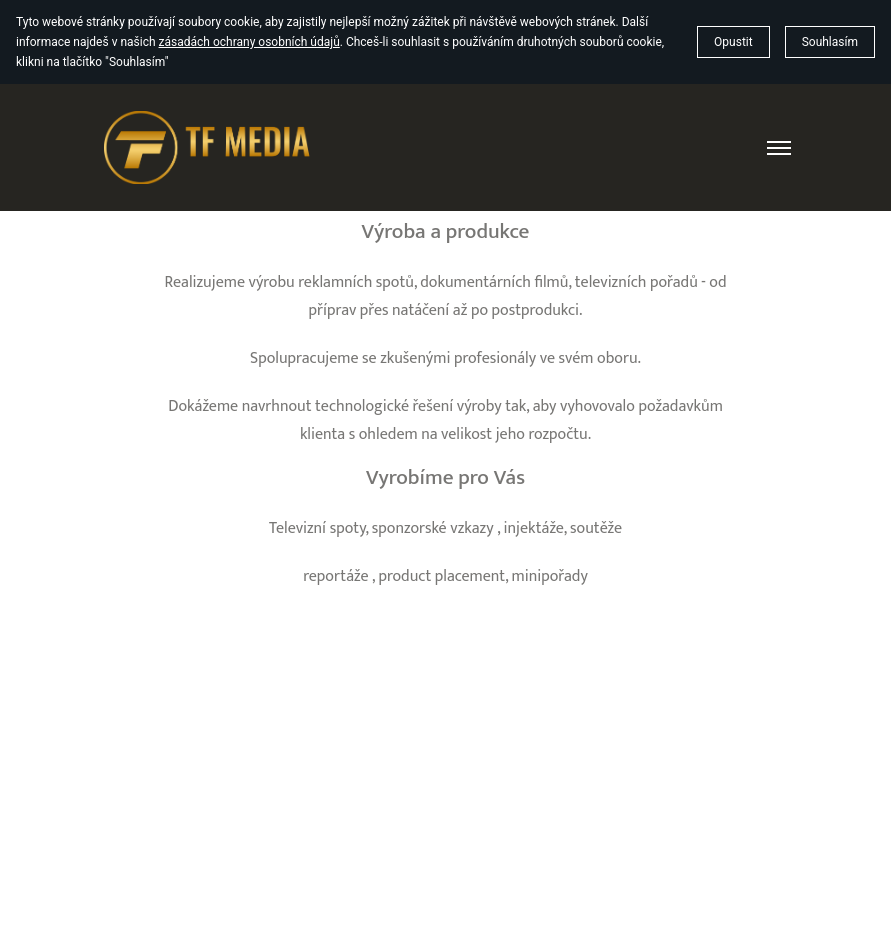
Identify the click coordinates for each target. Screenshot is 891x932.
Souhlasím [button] (830, 42)
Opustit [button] (733, 42)
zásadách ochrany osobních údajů (249, 42)
